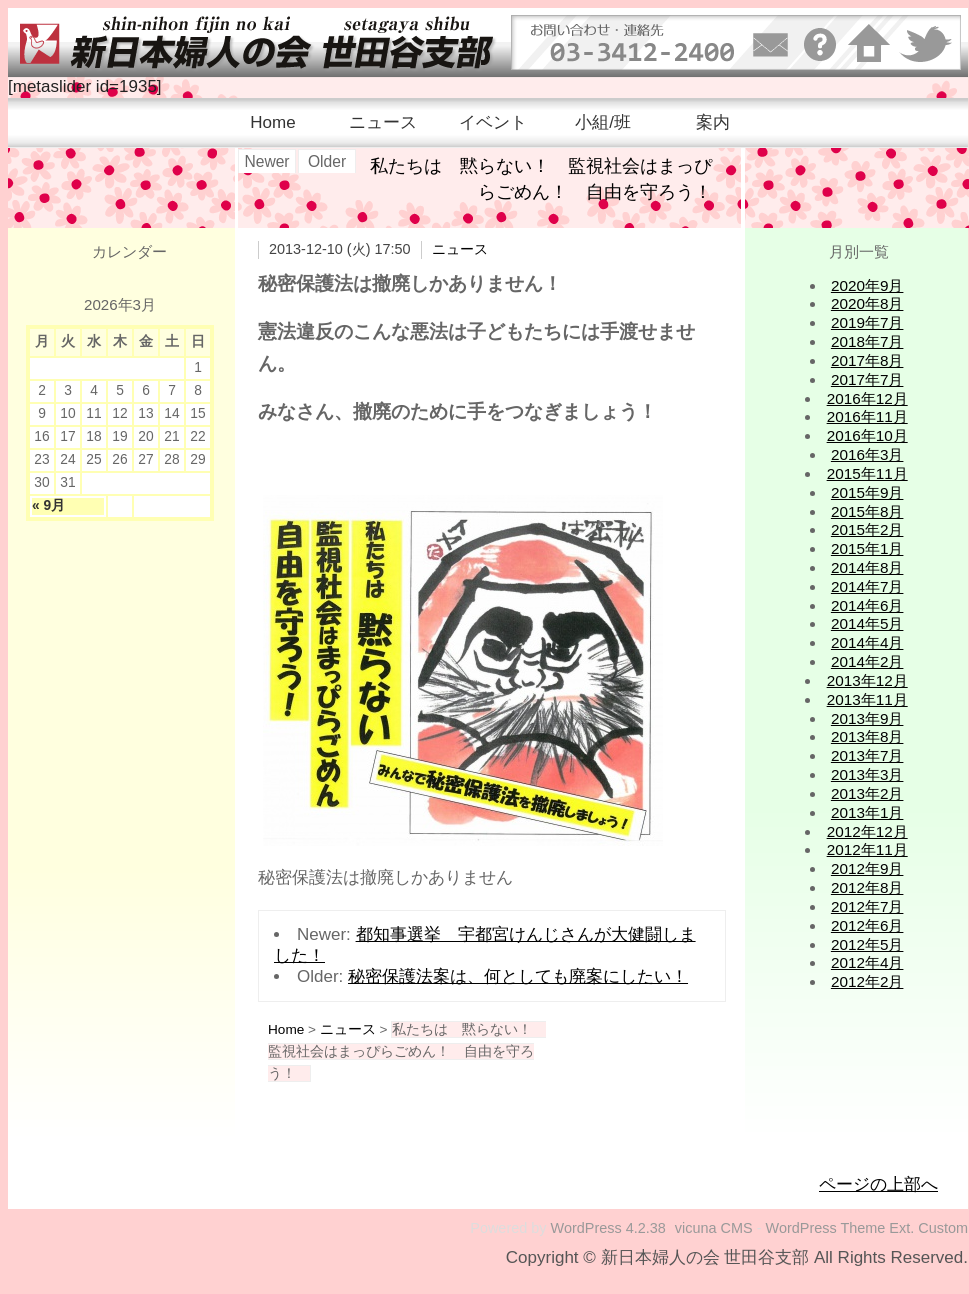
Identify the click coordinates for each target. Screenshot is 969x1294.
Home (272, 122)
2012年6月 (867, 925)
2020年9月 (867, 285)
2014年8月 (867, 567)
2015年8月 (867, 511)
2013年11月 (867, 699)
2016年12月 (867, 398)
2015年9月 (867, 492)
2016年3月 (867, 454)
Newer (266, 161)
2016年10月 (867, 435)
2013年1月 (867, 812)
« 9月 (48, 505)
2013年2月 (867, 793)
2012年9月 (867, 868)
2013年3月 (867, 774)
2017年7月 (867, 379)
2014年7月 (867, 586)
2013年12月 (867, 680)
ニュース (383, 122)
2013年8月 (867, 736)
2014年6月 (867, 605)
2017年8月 (867, 360)
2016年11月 (867, 416)
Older (327, 161)
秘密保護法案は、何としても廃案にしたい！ (518, 976)
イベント (493, 122)
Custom (943, 1228)
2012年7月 (867, 906)
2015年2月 (867, 529)
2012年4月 (867, 962)
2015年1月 (867, 548)
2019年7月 (867, 322)
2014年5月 (867, 623)
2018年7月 (867, 341)
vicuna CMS (714, 1228)
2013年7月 (867, 755)
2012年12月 (867, 831)
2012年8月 (867, 887)
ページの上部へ (878, 1184)
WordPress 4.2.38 (608, 1228)
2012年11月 (867, 849)
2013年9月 (867, 718)
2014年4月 (867, 642)
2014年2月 (867, 661)
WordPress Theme (826, 1228)
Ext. (901, 1228)
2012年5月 (867, 944)
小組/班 (603, 122)
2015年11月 (867, 473)
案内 (713, 122)
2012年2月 (867, 981)
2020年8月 (867, 303)
